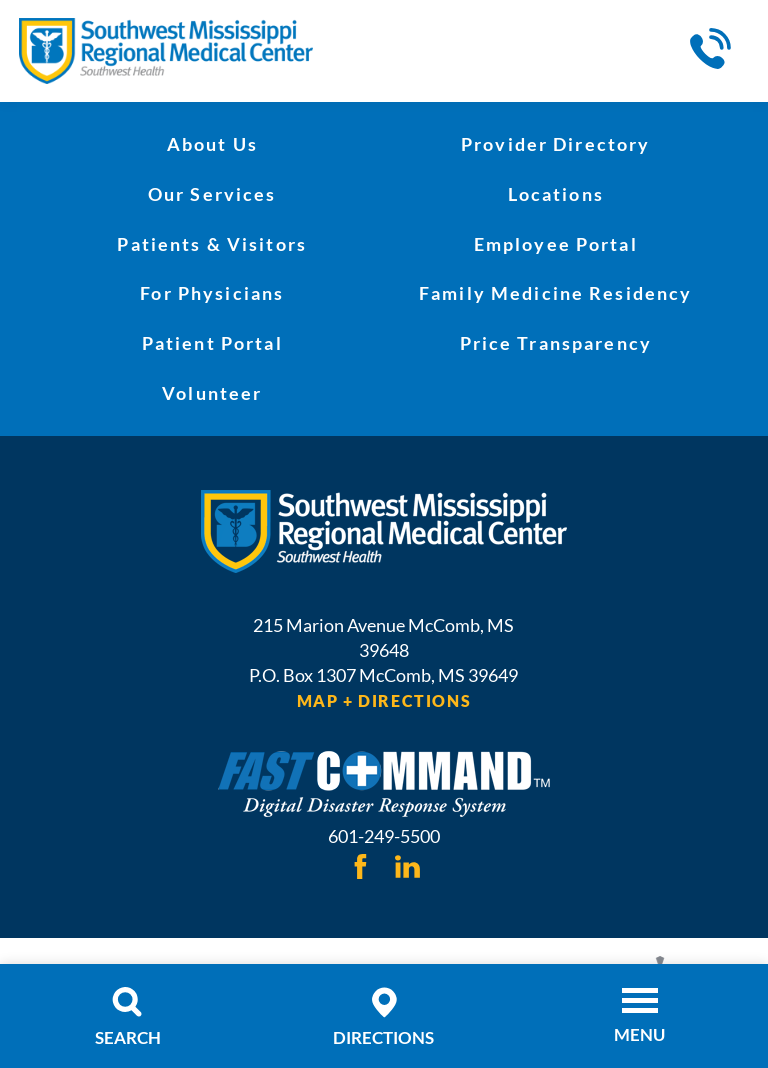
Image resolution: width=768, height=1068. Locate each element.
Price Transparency (556, 343)
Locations (556, 194)
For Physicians (212, 293)
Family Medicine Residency (555, 293)
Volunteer (212, 393)
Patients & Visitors (212, 244)
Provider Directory (555, 144)
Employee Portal (556, 244)
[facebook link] (360, 865)
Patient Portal (212, 343)
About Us (212, 144)
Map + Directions (384, 701)
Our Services (212, 194)
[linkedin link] (406, 865)
